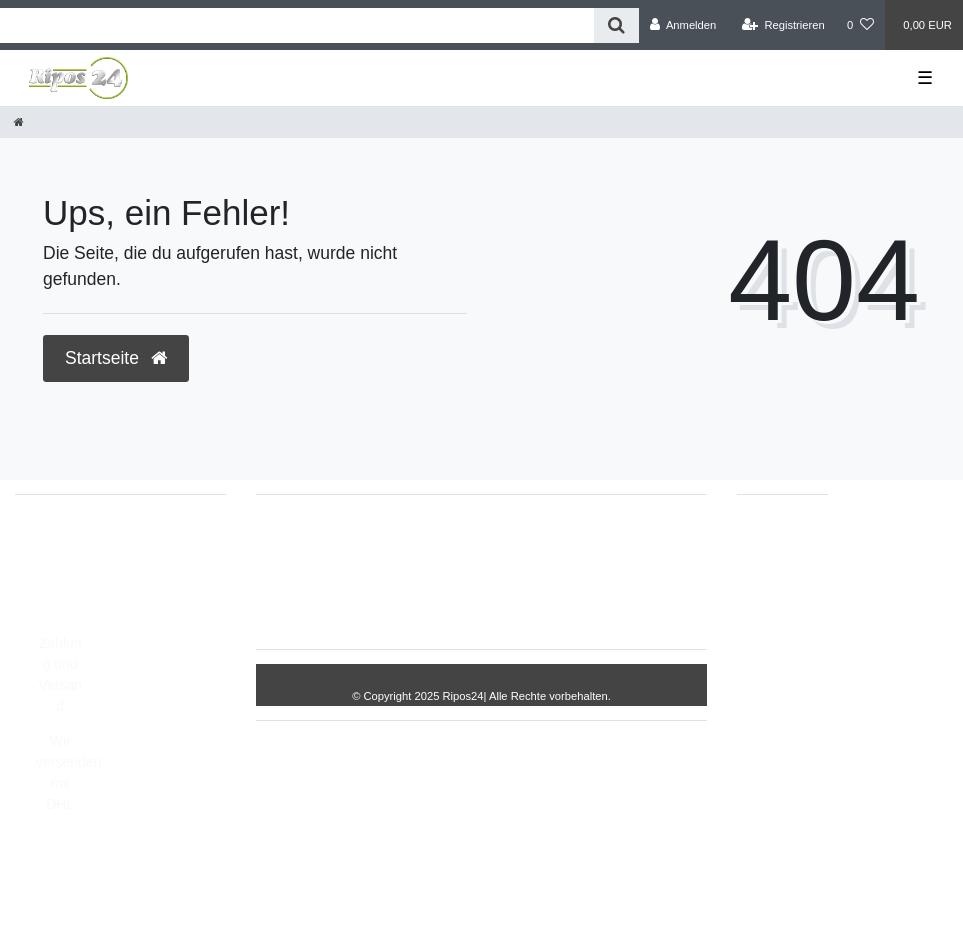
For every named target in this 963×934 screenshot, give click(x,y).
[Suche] (616, 25)
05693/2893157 (84, 545)
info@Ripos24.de (90, 587)
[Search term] (297, 25)
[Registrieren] (783, 25)
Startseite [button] (116, 358)
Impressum (425, 540)
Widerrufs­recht (317, 540)
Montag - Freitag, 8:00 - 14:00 (128, 608)
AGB (667, 540)
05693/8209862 (84, 566)
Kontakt (476, 603)
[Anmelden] (683, 25)
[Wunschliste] (860, 25)
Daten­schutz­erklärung (556, 540)
